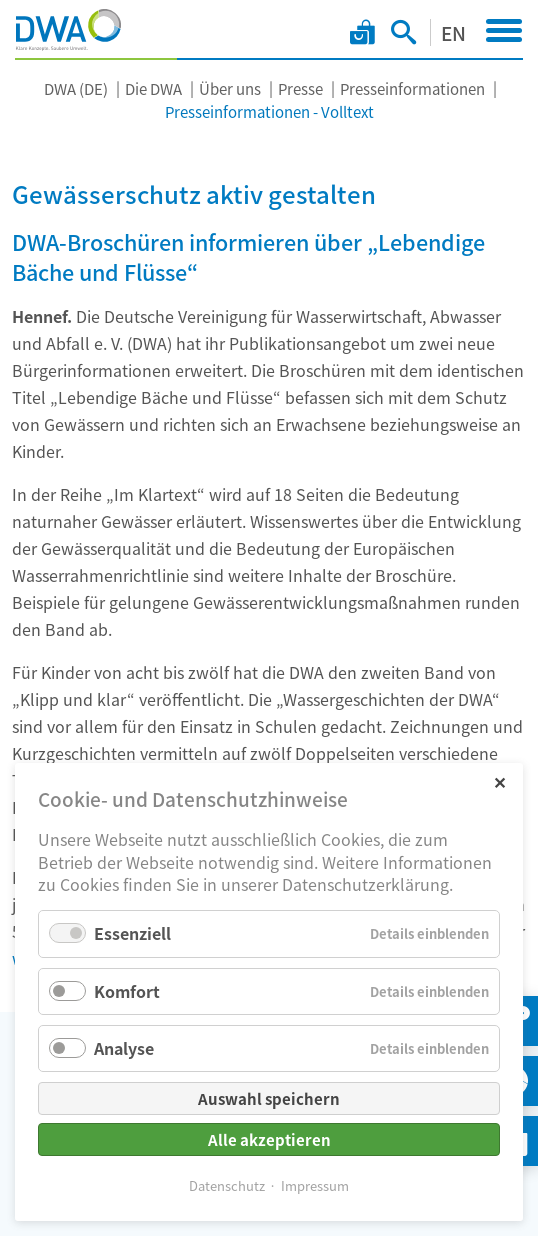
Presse (300, 88)
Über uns (230, 88)
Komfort (127, 991)
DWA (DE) (76, 88)
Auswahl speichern (269, 1098)
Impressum (315, 1185)
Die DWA (153, 88)
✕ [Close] (499, 781)
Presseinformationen (412, 88)
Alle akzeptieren (269, 1139)
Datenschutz (227, 1185)
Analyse (124, 1048)
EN (453, 32)
